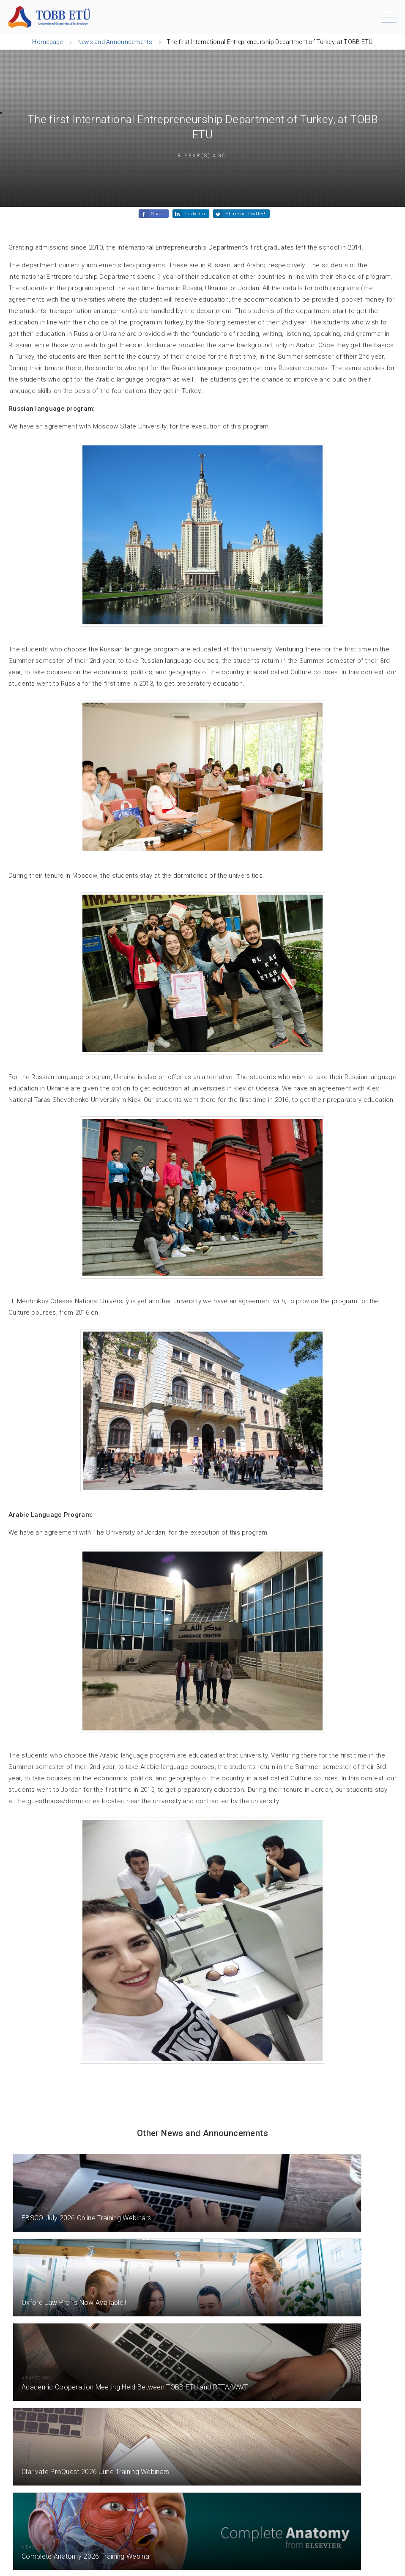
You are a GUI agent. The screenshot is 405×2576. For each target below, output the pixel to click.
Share (157, 216)
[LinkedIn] (272, 2551)
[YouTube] (195, 2551)
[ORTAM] (396, 2551)
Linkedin (195, 216)
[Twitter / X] (117, 2551)
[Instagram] (39, 2551)
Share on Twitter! (245, 216)
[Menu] (389, 18)
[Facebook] (349, 2551)
